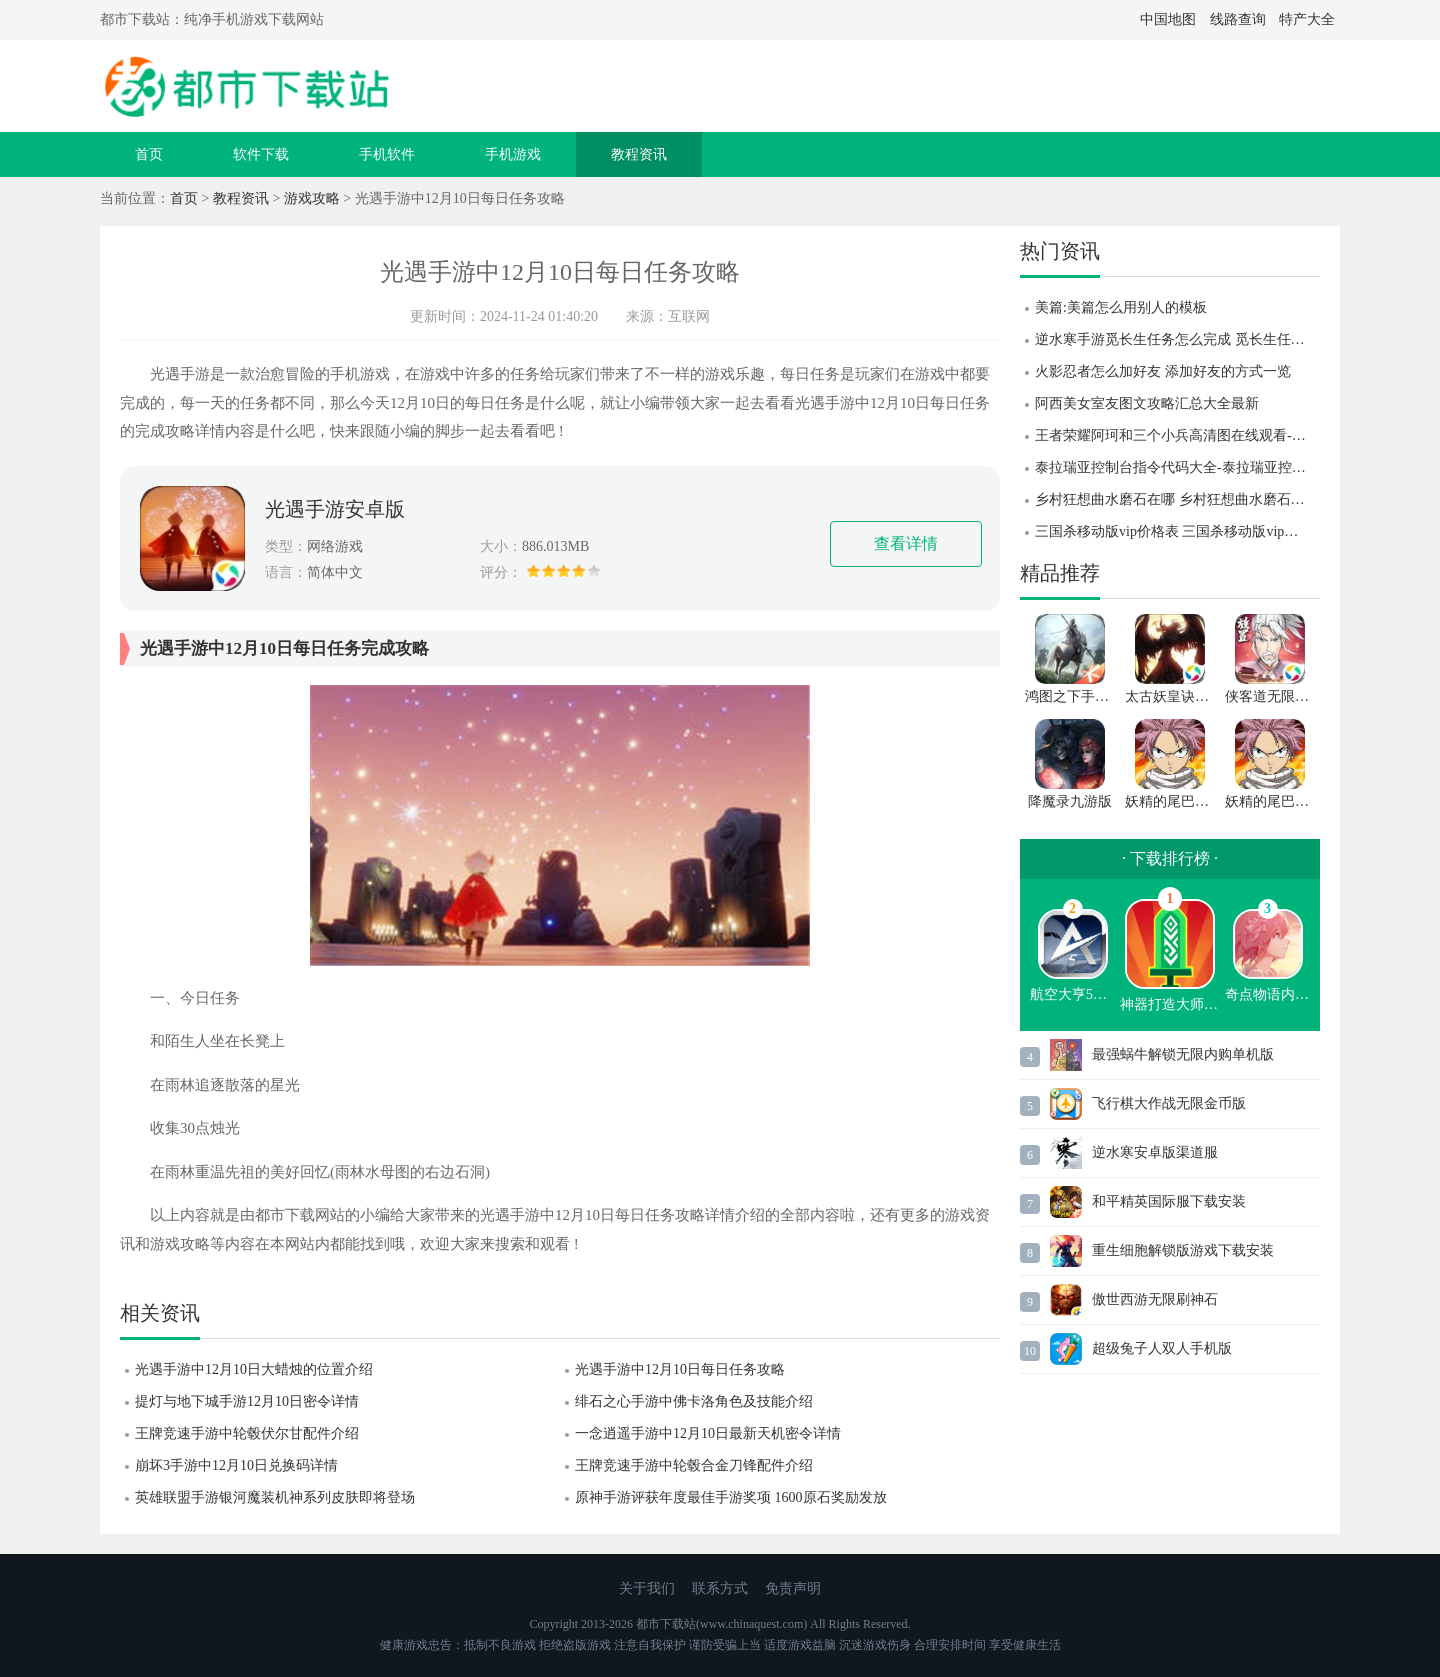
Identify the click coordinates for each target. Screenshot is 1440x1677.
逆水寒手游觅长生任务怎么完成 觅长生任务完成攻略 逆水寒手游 (1177, 339)
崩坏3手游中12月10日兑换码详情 (236, 1465)
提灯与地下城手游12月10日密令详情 (247, 1401)
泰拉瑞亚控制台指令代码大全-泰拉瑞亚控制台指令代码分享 (1177, 467)
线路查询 (1238, 19)
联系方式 (720, 1588)
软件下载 (261, 154)
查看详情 (906, 543)
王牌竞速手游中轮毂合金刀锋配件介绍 (694, 1465)
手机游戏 (513, 154)
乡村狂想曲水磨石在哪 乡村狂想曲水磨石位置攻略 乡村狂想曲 (1177, 499)
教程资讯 (639, 154)
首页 (149, 154)
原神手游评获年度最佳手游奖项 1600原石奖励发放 (731, 1497)
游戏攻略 (312, 198)
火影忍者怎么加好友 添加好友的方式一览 (1163, 371)
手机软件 (387, 154)
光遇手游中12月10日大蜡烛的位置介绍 (254, 1369)
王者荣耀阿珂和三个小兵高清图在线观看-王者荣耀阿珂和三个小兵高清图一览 (1177, 435)
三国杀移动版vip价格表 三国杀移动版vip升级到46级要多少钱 (1177, 531)
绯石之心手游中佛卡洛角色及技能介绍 (694, 1401)
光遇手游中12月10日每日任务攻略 (680, 1369)
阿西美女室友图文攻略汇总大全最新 (1147, 403)
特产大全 (1307, 19)
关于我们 (647, 1588)
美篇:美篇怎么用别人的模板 (1121, 307)
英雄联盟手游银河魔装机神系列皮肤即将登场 (275, 1497)
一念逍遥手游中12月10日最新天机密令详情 (708, 1433)
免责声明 (793, 1588)
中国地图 (1168, 19)
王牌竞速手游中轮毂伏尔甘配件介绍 (247, 1433)
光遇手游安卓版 (335, 509)
